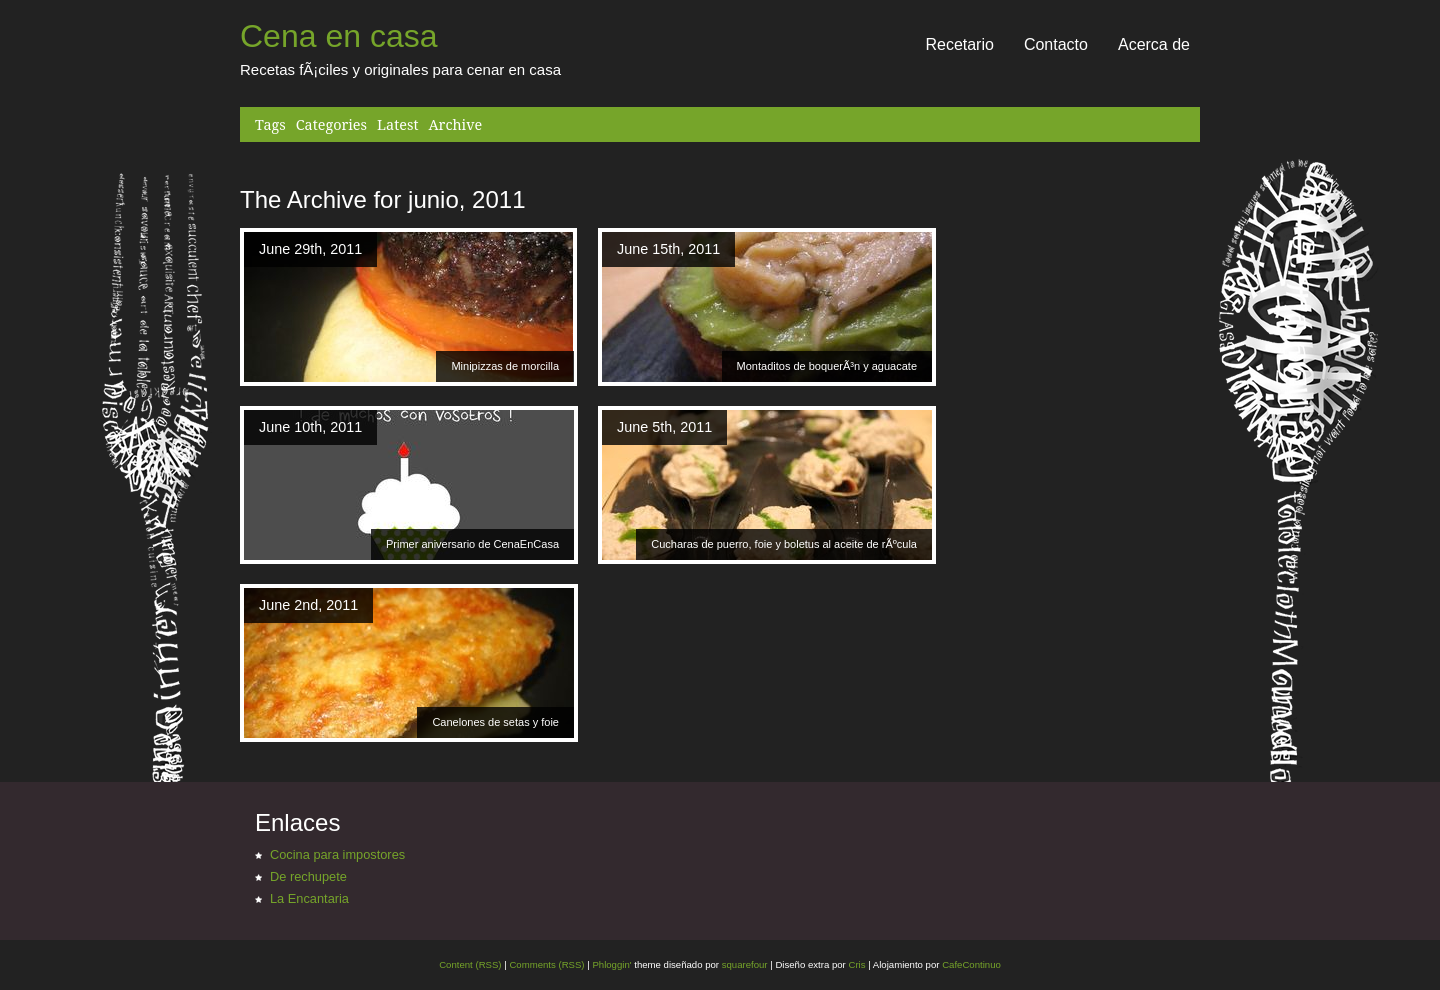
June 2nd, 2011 (308, 605)
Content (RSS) (470, 964)
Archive (455, 124)
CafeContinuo (971, 964)
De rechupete (308, 876)
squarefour (743, 964)
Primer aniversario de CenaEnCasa (472, 544)
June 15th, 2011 (668, 249)
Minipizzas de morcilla (505, 366)
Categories (331, 124)
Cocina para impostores (337, 854)
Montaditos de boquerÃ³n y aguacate (827, 366)
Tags (270, 124)
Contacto (1056, 44)
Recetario (959, 44)
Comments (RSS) (546, 964)
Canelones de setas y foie (495, 722)
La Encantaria (309, 898)
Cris (856, 964)
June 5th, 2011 (664, 427)
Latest (397, 124)
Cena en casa (338, 36)
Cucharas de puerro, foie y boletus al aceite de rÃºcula (784, 544)
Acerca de (1154, 44)
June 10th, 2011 (310, 427)
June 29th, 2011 (310, 249)
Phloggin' (611, 964)
